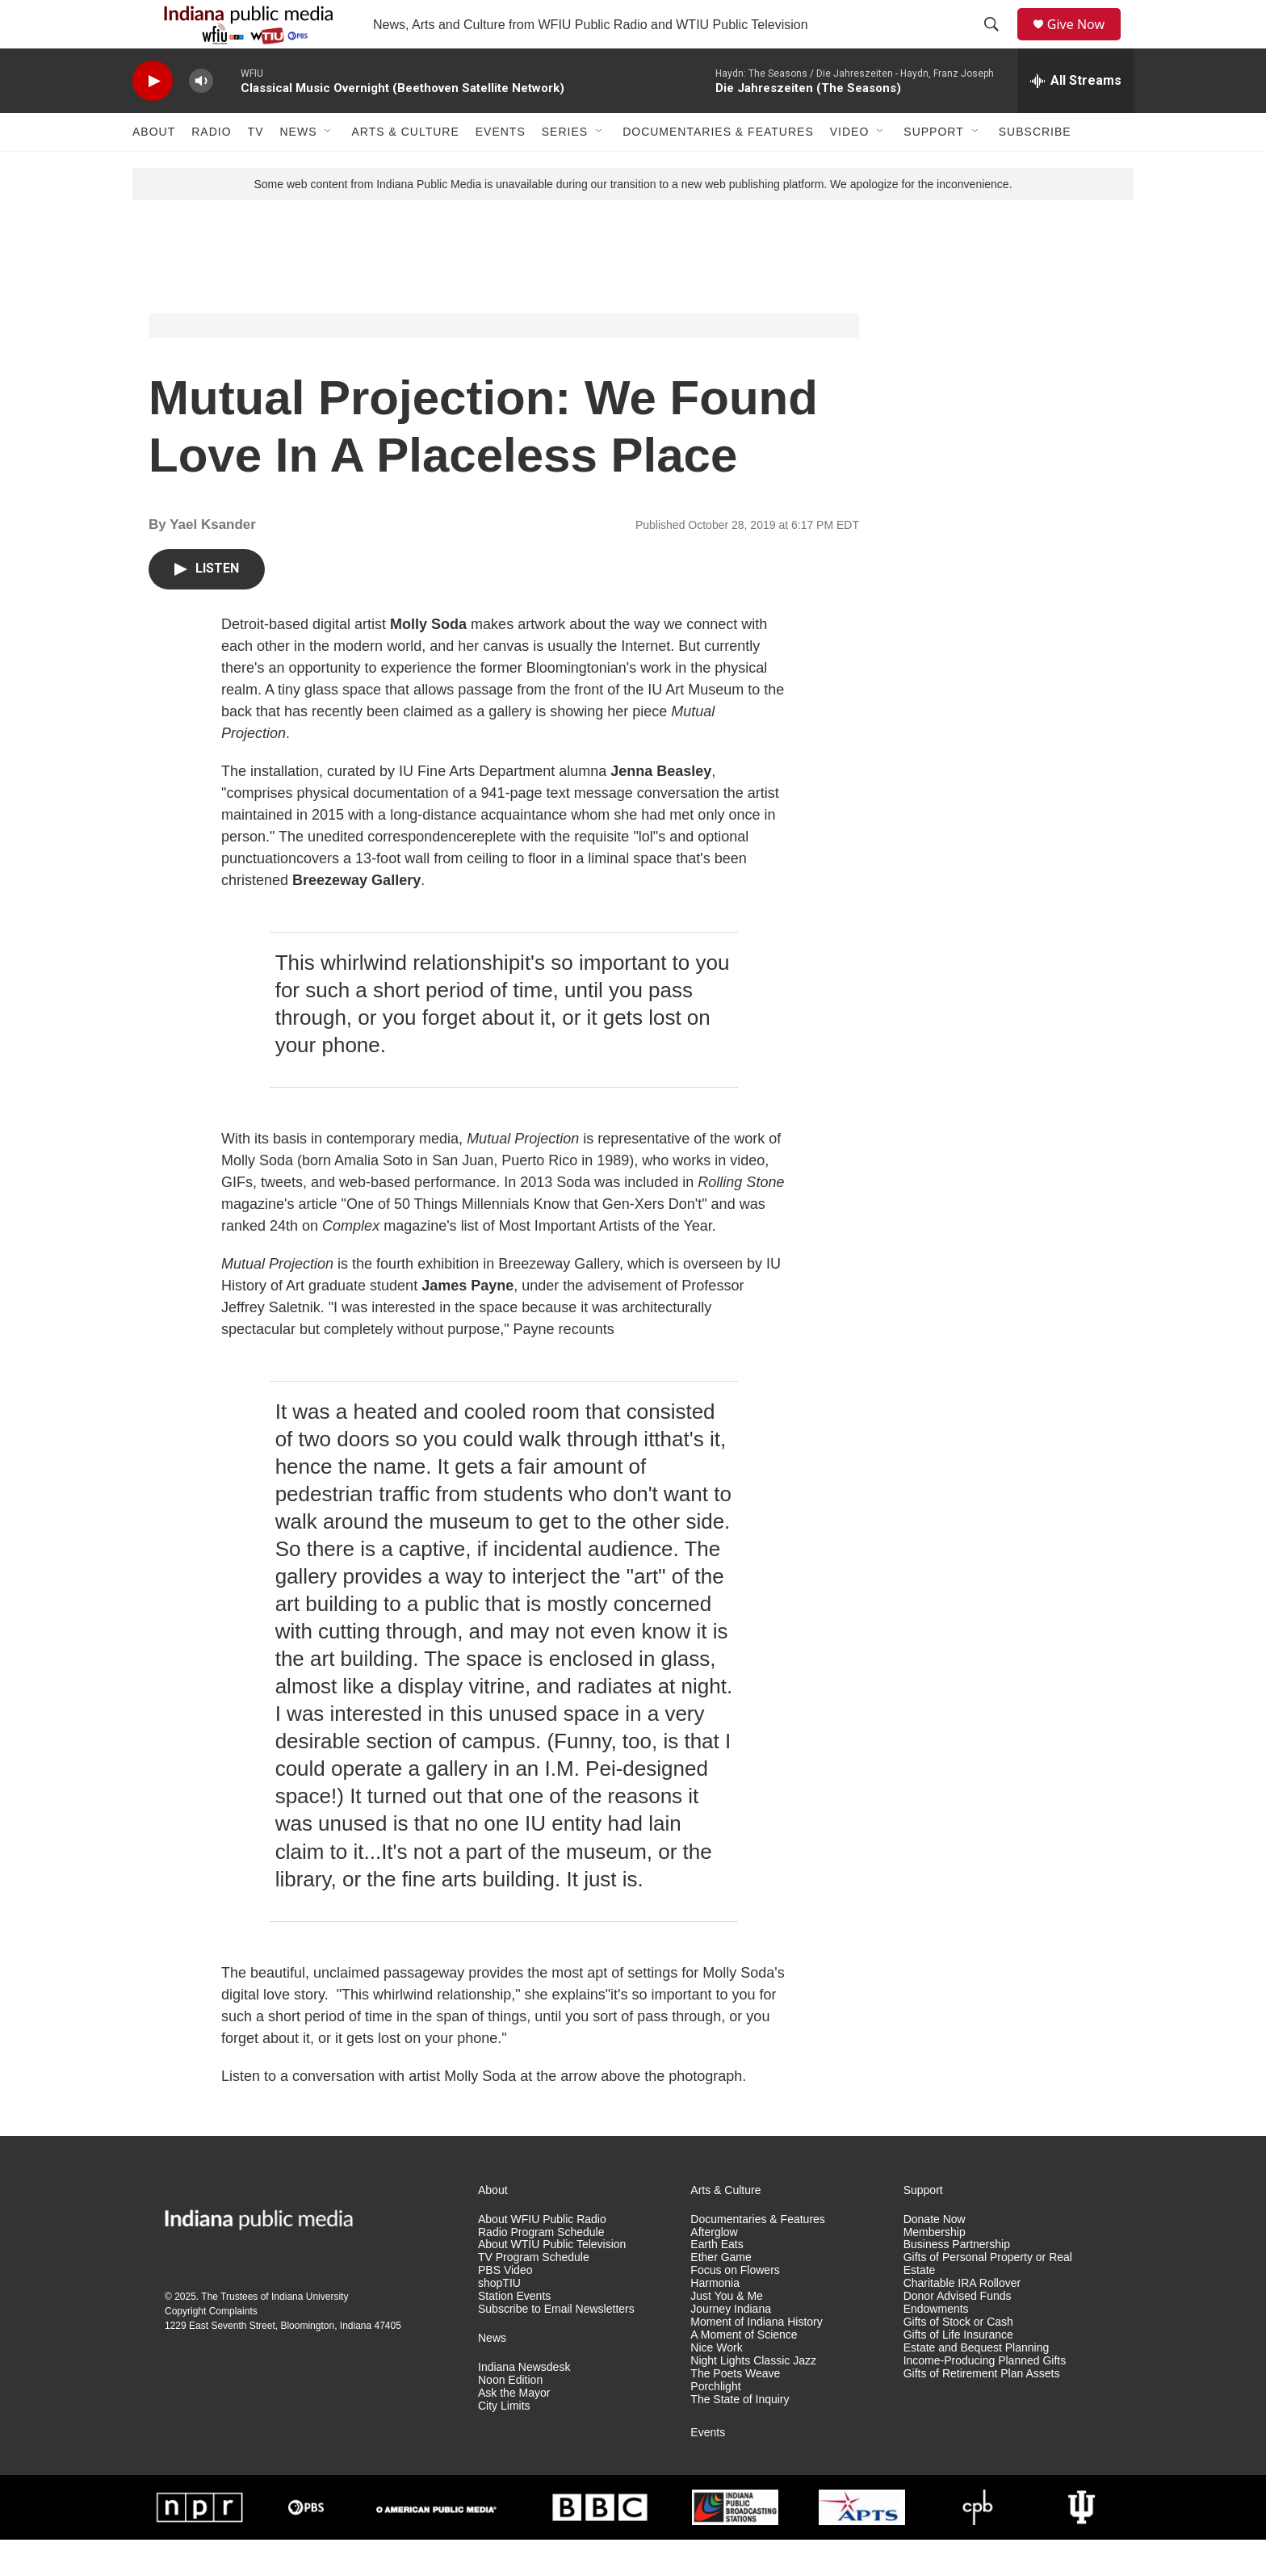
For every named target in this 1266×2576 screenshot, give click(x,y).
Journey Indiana (730, 2345)
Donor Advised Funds (957, 2332)
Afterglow (713, 2269)
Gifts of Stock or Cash (958, 2358)
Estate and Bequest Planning (976, 2384)
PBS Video (505, 2307)
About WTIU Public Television (552, 2281)
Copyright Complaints (211, 2347)
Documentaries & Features (718, 168)
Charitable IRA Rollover (962, 2320)
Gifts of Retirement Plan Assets (981, 2410)
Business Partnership (956, 2281)
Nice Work (716, 2384)
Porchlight (715, 2423)
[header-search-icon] (997, 43)
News (297, 168)
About (153, 168)
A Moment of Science (743, 2371)
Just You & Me (726, 2332)
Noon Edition (510, 2416)
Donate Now (934, 2256)
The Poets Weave (735, 2410)
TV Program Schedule (533, 2294)
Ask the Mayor (514, 2429)
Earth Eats (716, 2281)
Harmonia (715, 2320)
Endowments (936, 2345)
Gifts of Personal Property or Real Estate (987, 2300)
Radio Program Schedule (541, 2269)
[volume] (201, 117)
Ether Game (720, 2294)
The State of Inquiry (739, 2436)
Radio (211, 168)
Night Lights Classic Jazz (753, 2397)
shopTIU (499, 2320)
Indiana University (309, 2333)
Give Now (1085, 42)
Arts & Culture (405, 168)
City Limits (504, 2442)
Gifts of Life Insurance (958, 2371)
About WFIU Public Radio (542, 2256)
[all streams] (1076, 117)
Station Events (514, 2332)
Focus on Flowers (734, 2307)
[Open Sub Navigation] (328, 168)
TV (256, 168)
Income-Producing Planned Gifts (985, 2397)
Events (501, 168)
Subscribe (1035, 168)
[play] (153, 117)
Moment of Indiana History (756, 2358)
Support (933, 168)
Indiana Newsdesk (524, 2404)
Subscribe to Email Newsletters (556, 2345)
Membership (934, 2269)
